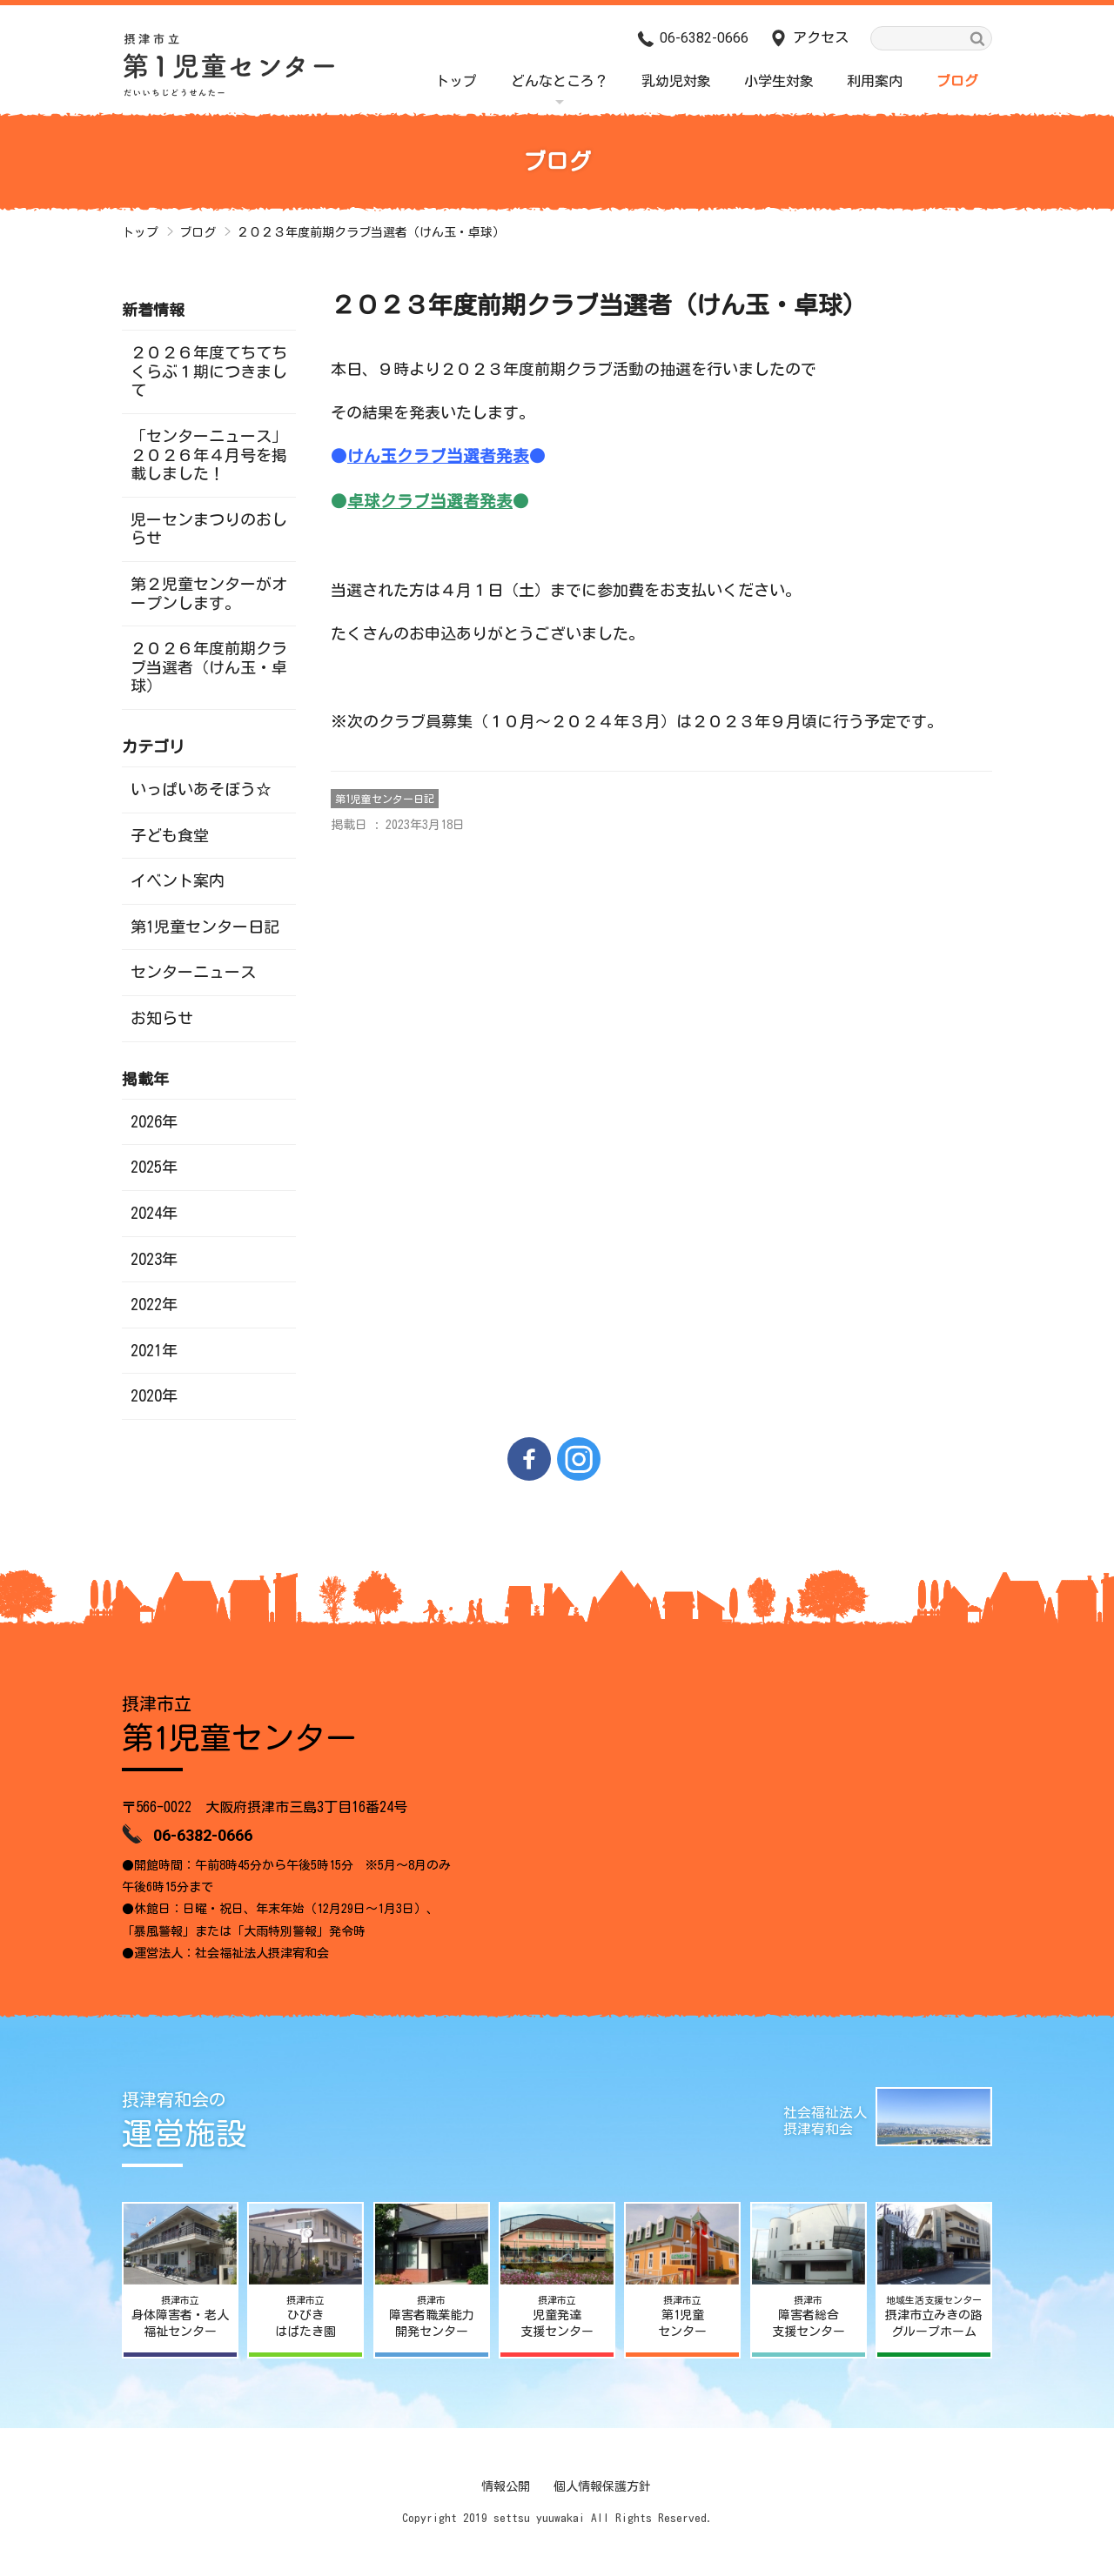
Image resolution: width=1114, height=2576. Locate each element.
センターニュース (193, 972)
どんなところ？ (559, 81)
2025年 (154, 1166)
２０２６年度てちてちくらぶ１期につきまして (209, 371)
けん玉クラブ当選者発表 (438, 456)
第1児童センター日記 (384, 798)
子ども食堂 (170, 835)
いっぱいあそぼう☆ (201, 789)
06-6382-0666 (704, 38)
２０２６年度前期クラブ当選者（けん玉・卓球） (209, 666)
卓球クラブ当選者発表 (430, 501)
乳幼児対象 (676, 81)
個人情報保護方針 (602, 2486)
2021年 (154, 1350)
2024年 (154, 1213)
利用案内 (875, 81)
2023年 (154, 1259)
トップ (456, 81)
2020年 (154, 1395)
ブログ (957, 81)
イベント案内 (178, 880)
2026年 (154, 1121)
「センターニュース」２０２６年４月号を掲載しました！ (209, 454)
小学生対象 (779, 81)
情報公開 (505, 2486)
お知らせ (162, 1018)
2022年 (154, 1304)
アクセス (821, 37)
